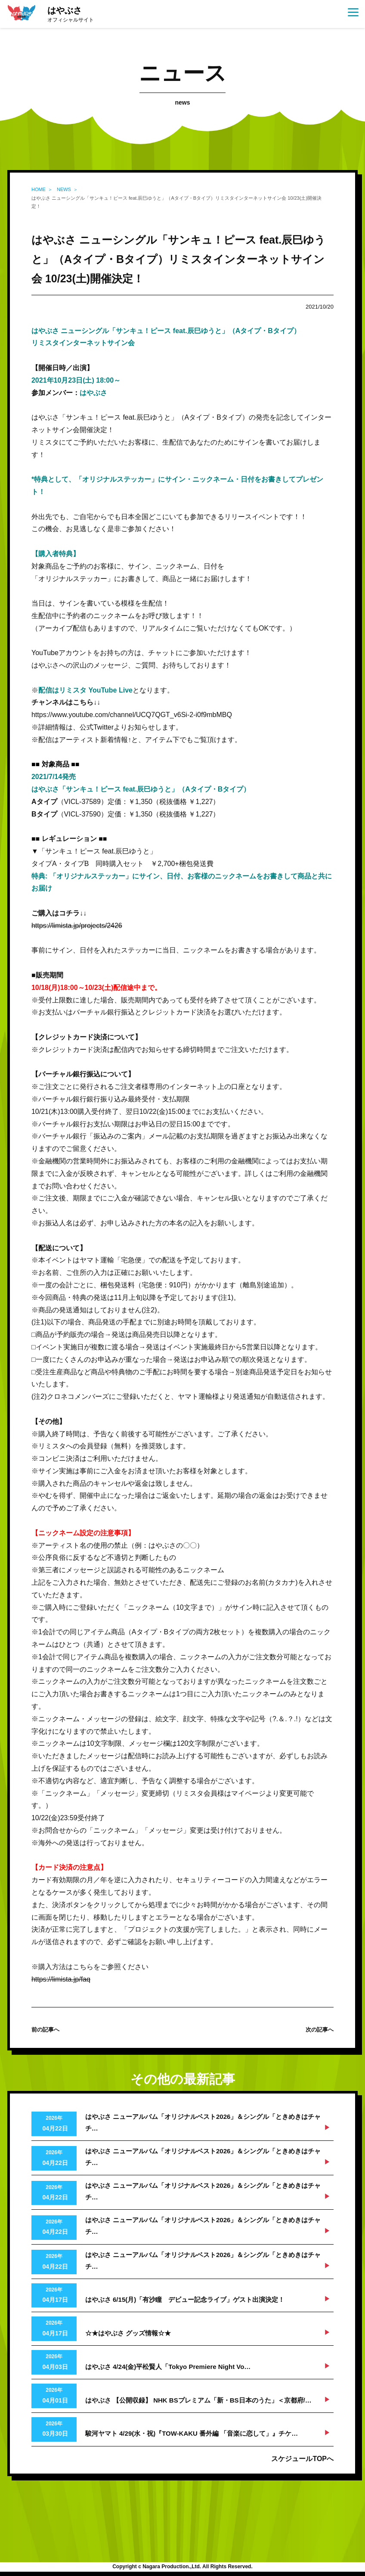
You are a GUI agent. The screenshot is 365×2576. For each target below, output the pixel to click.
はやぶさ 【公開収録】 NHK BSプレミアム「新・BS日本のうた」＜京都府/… (198, 2400)
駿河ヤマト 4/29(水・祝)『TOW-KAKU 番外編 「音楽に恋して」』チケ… (191, 2433)
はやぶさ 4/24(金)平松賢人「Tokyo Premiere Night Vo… (168, 2366)
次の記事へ (320, 2029)
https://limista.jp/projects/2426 (76, 925)
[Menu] (353, 12)
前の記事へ (45, 2029)
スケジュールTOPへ (302, 2458)
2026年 (54, 2124)
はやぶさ (70, 15)
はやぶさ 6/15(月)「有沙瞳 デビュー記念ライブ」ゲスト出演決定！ (185, 2299)
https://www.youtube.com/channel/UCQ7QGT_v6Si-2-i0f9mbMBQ (131, 714)
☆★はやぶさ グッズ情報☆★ (128, 2333)
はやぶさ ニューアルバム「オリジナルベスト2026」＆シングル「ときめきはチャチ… (203, 2122)
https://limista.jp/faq (60, 1979)
